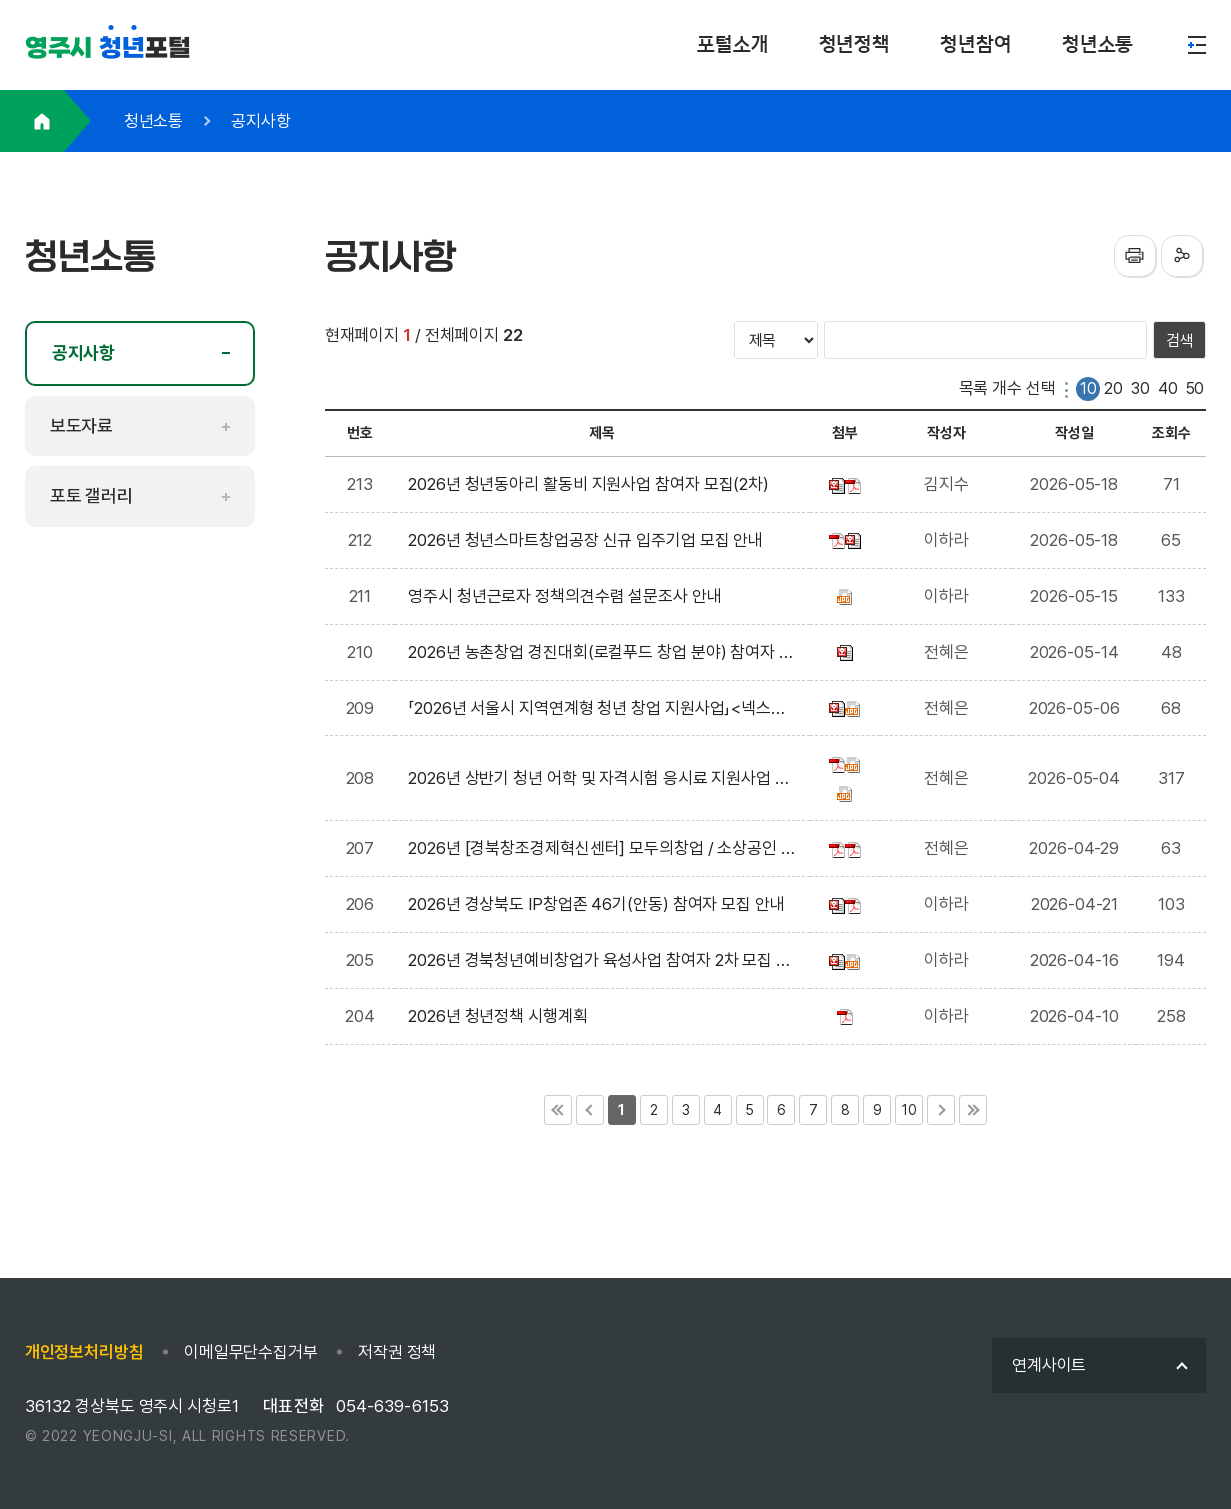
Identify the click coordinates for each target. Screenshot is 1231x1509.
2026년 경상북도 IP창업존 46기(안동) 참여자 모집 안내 (600, 904)
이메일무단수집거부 (251, 1352)
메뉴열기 (1197, 45)
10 (1088, 388)
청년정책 (855, 44)
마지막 (973, 1110)
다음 (941, 1110)
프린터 (1135, 256)
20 (1113, 388)
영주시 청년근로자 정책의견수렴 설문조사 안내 (568, 596)
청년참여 (976, 44)
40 (1168, 388)
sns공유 (1182, 256)
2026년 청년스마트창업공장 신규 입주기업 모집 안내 (589, 540)
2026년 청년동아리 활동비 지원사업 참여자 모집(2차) (592, 484)
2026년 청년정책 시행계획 (501, 1016)
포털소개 (733, 44)
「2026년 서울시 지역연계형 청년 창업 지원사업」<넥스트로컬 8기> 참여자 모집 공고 (597, 710)
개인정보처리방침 (84, 1352)
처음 (558, 1110)
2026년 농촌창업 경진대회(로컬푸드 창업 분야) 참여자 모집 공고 (601, 654)
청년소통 (1098, 44)
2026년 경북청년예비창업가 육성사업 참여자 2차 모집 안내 (599, 962)
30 (1140, 388)
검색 (1180, 340)
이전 (590, 1110)
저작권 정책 (397, 1352)
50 (1195, 388)
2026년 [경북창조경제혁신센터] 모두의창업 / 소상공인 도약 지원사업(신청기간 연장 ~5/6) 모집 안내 (602, 850)
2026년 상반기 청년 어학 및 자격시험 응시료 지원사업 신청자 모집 (599, 780)
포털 (108, 48)
